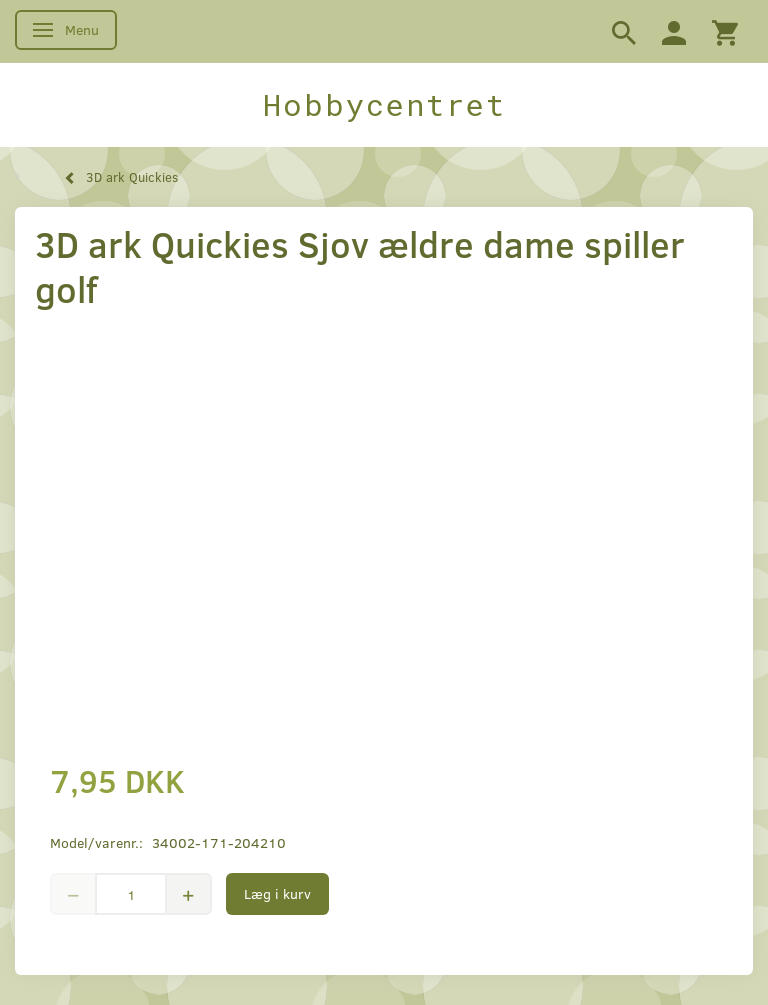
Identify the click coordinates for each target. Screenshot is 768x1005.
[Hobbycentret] (384, 105)
